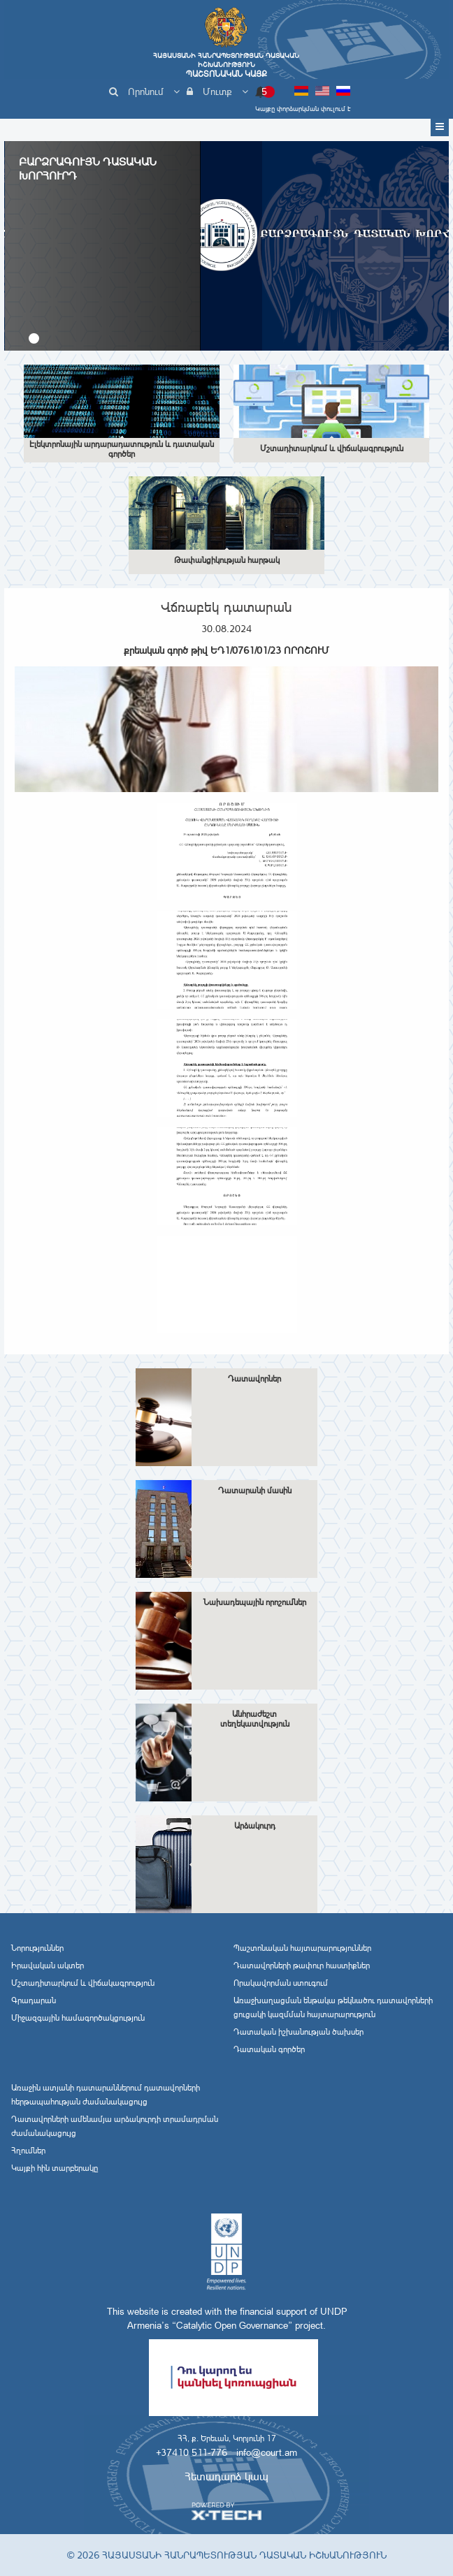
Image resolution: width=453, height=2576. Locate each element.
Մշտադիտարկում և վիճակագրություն (82, 1983)
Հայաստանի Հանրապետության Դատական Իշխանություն (226, 65)
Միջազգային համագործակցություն (78, 2018)
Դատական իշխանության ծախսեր (298, 2032)
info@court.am (266, 2452)
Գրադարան (33, 2000)
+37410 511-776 (191, 2452)
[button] (34, 338)
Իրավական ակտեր (47, 1965)
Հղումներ (28, 2151)
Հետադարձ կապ (226, 2476)
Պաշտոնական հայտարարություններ (302, 1948)
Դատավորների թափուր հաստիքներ (301, 1965)
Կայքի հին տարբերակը (54, 2168)
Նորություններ (37, 1948)
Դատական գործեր (269, 2049)
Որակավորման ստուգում (280, 1983)
